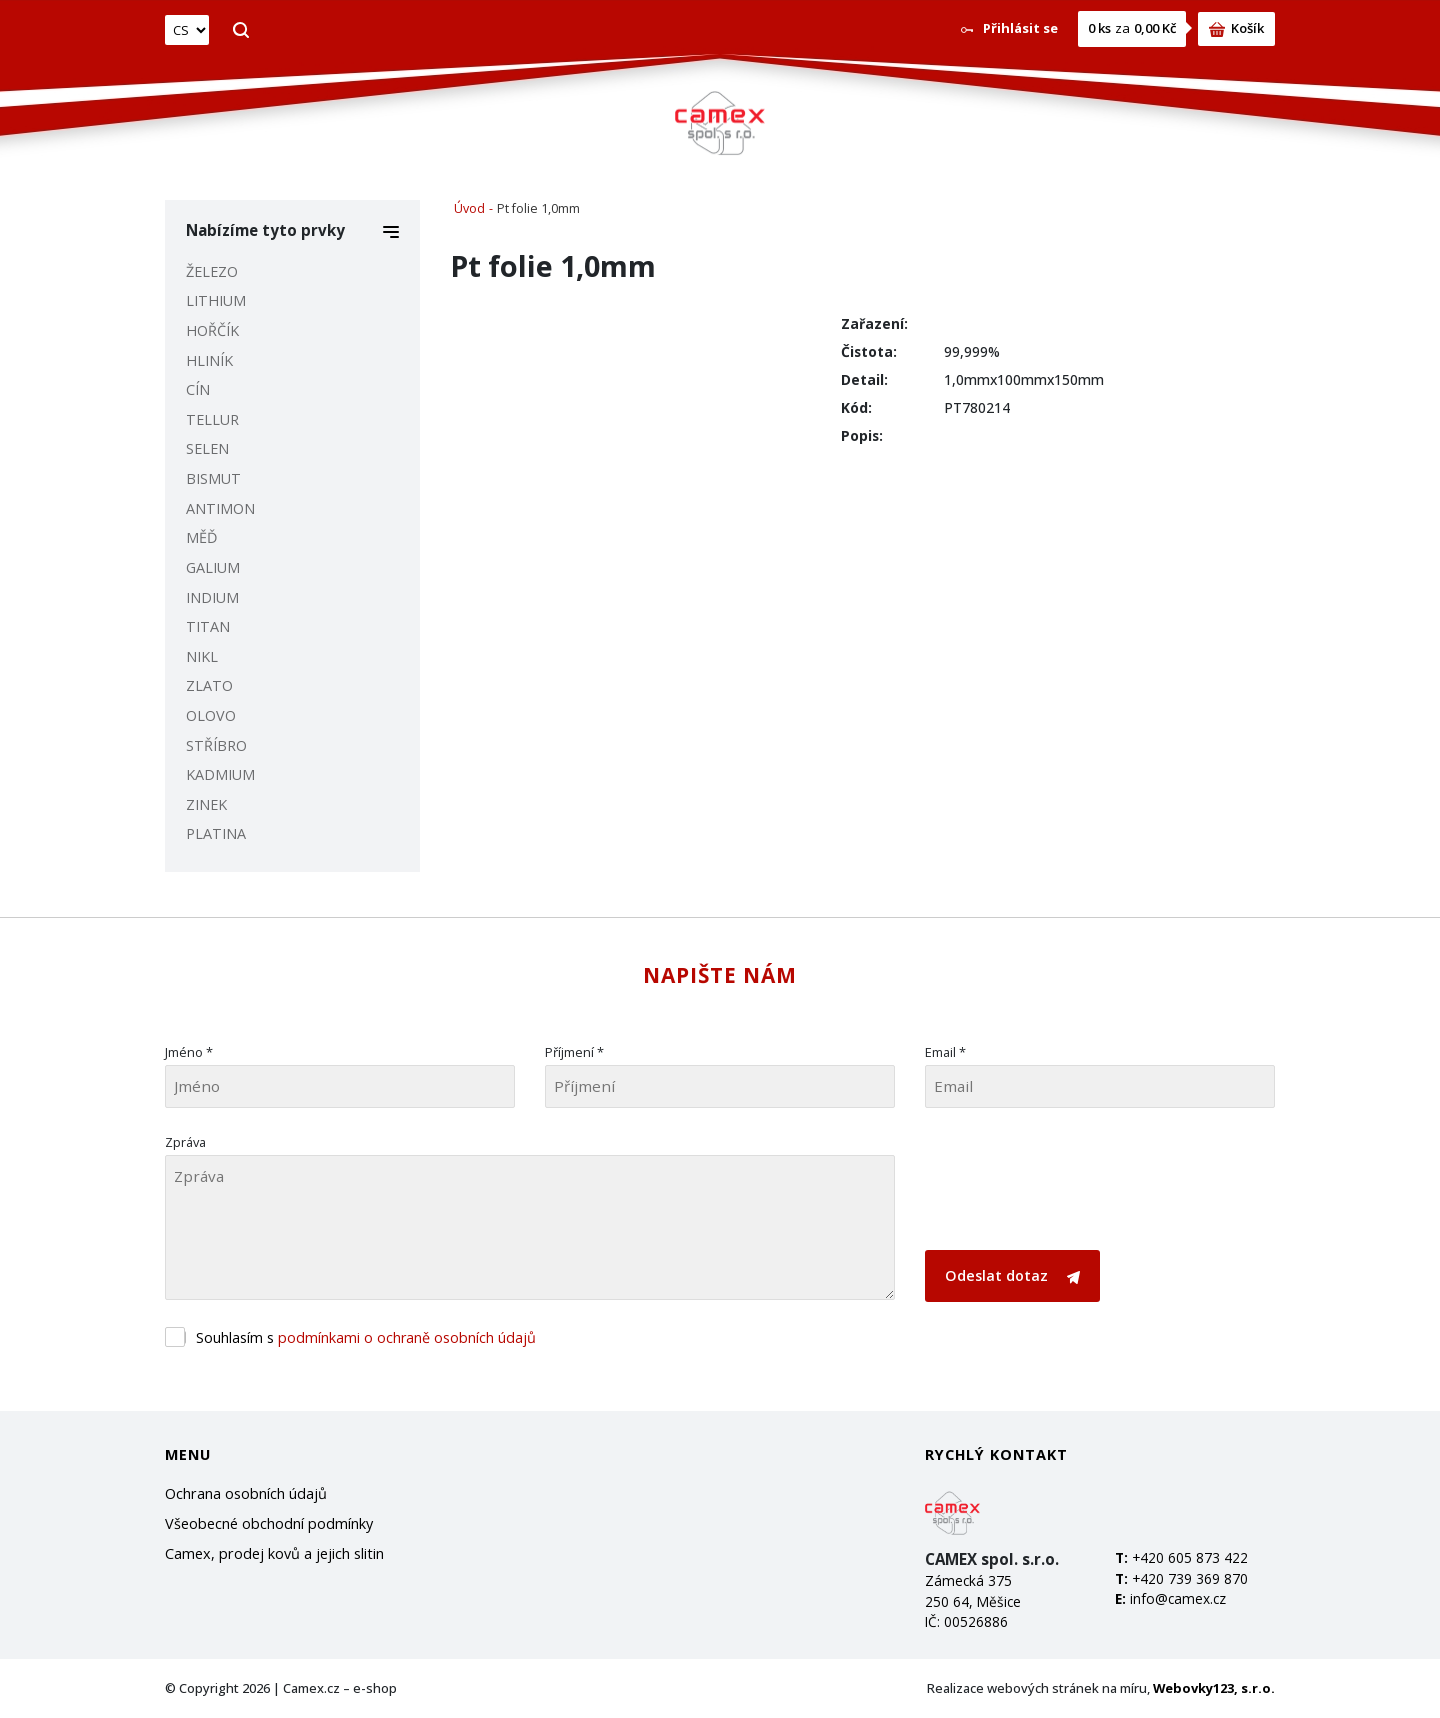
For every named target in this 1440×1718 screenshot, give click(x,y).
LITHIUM (216, 300)
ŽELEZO (212, 271)
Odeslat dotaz (1012, 1275)
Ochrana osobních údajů (246, 1493)
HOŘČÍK (212, 330)
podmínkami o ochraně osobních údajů (407, 1337)
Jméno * (189, 1052)
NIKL (202, 656)
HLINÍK (209, 360)
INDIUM (212, 597)
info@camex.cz (1178, 1598)
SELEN (207, 448)
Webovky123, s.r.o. (1214, 1688)
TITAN (208, 626)
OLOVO (211, 715)
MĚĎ (201, 537)
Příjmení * (574, 1052)
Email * (945, 1052)
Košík (1236, 28)
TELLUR (212, 419)
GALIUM (213, 567)
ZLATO (209, 685)
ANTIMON (220, 508)
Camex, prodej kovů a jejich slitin (274, 1553)
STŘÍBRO (216, 745)
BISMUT (213, 478)
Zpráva (185, 1142)
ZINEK (206, 804)
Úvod (469, 208)
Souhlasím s (366, 1337)
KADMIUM (220, 774)
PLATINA (216, 833)
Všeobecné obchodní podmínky (269, 1523)
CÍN (198, 389)
